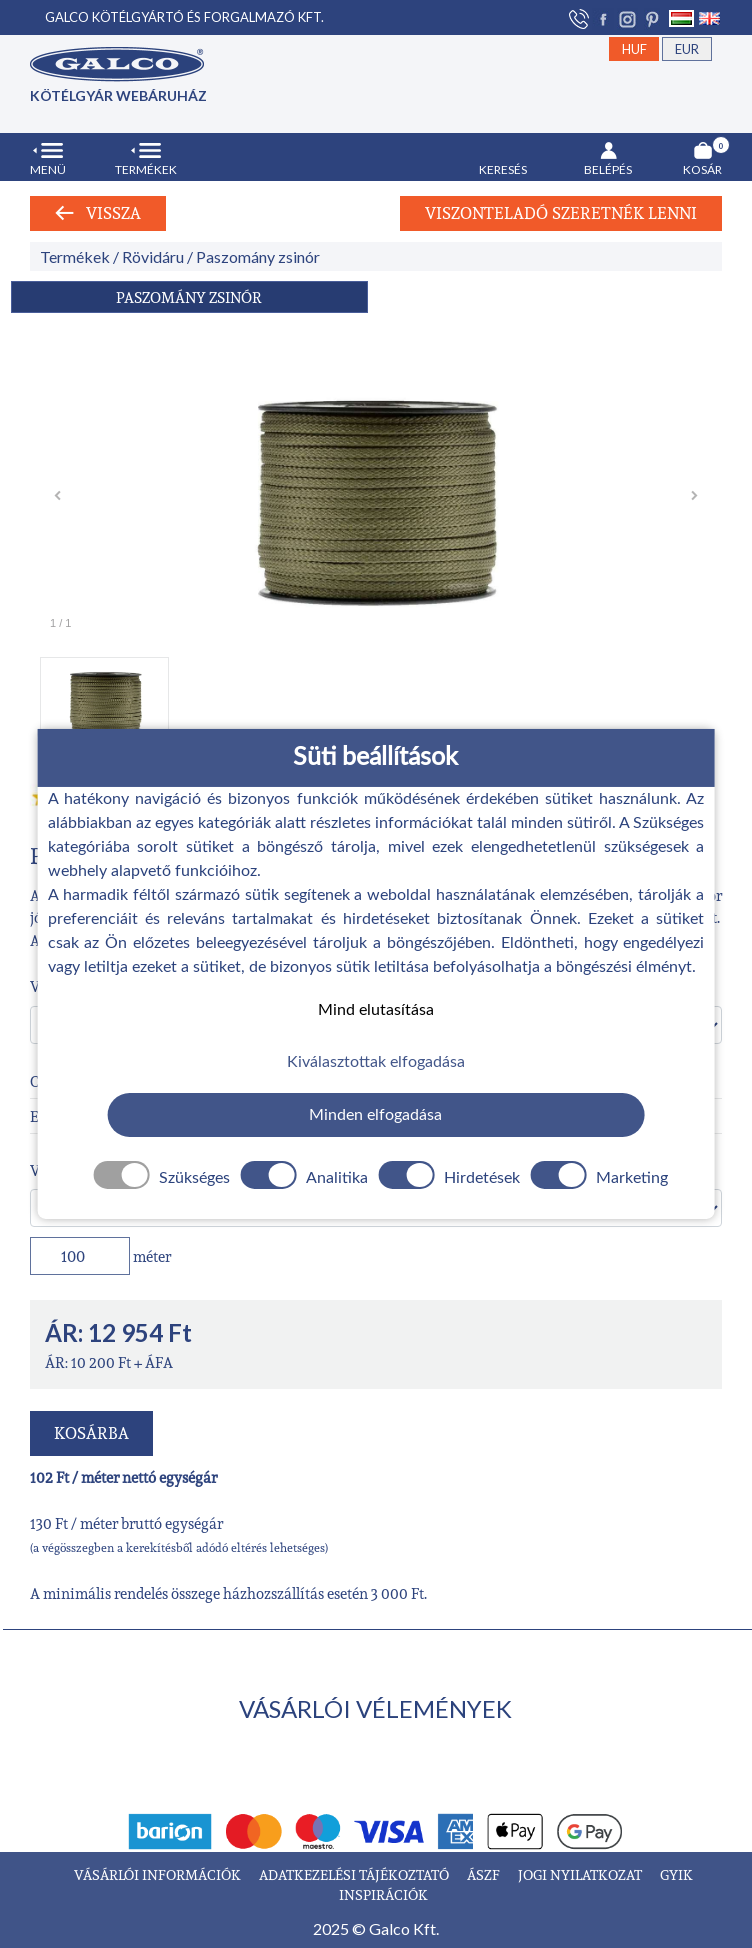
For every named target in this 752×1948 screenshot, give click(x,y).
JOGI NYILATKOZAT (581, 1874)
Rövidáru (153, 256)
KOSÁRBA (91, 1433)
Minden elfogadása (375, 1115)
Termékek (75, 256)
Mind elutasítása (376, 1009)
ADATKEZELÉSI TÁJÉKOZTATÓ (355, 1874)
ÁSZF (485, 1874)
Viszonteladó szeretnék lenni (561, 213)
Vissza (98, 213)
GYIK (676, 1874)
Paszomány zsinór (258, 256)
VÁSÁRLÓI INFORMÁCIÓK (159, 1874)
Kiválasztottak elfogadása (376, 1062)
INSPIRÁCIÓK (383, 1894)
